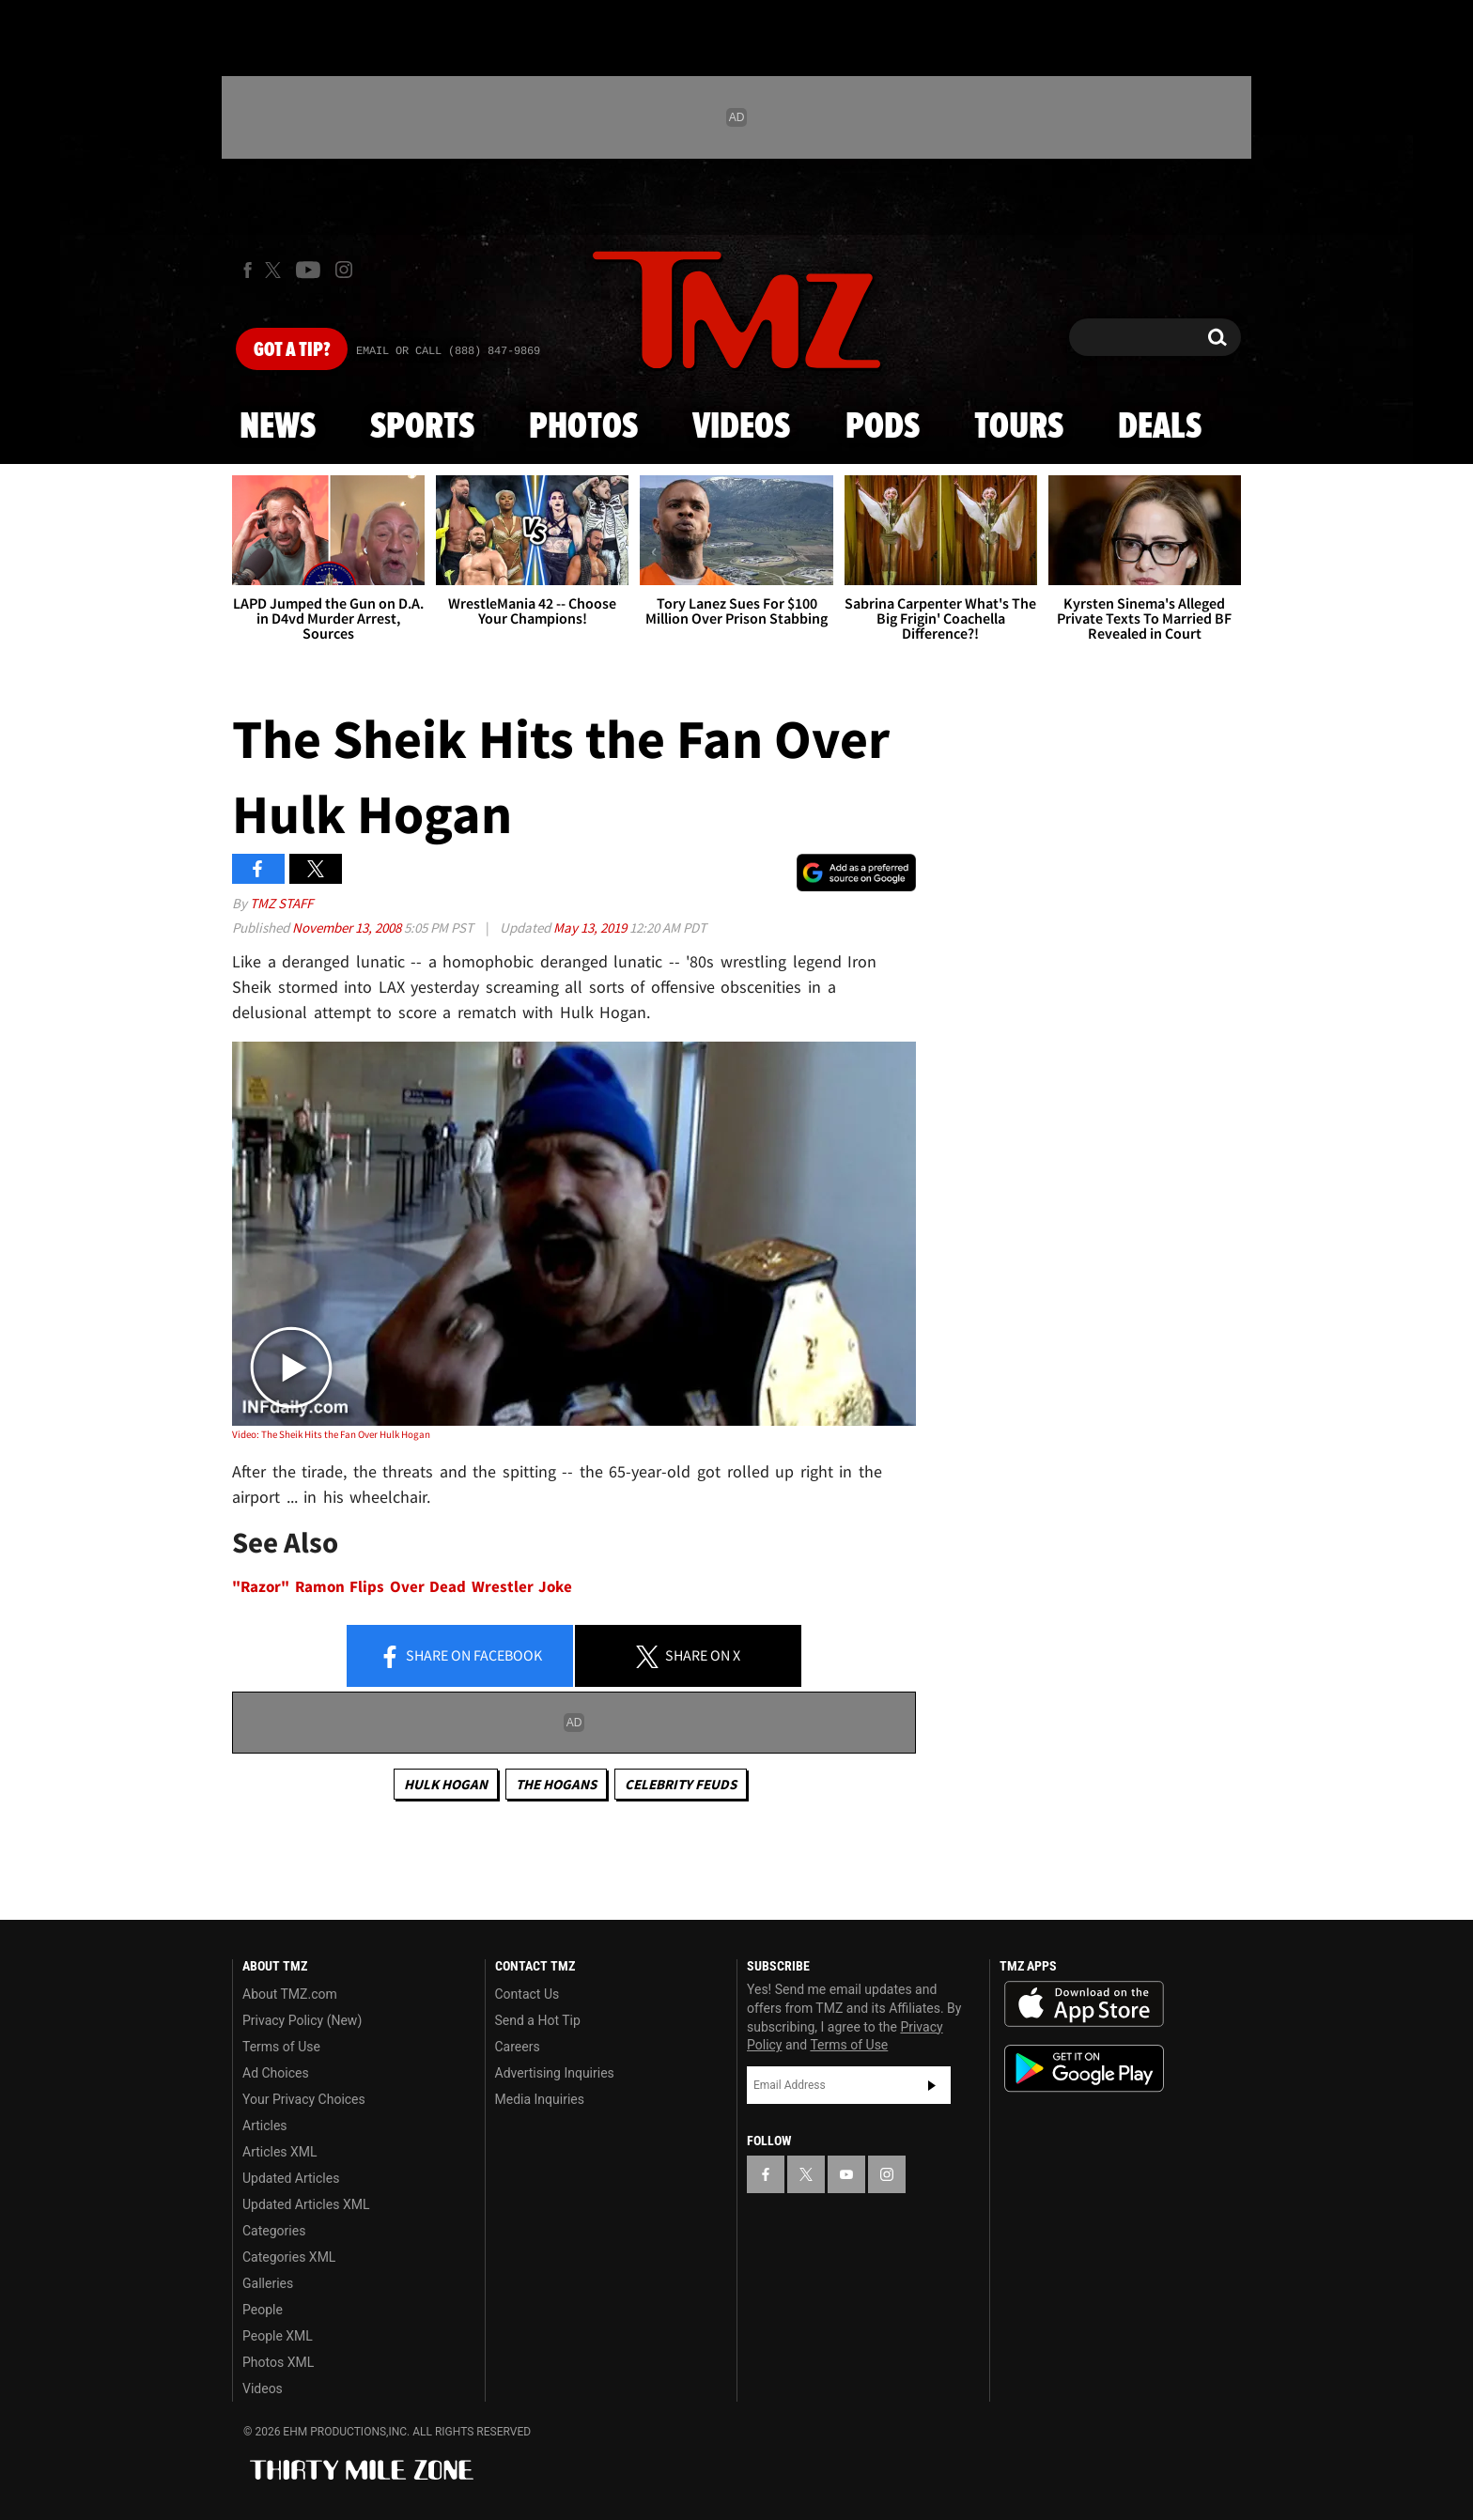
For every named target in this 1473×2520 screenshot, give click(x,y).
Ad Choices (275, 2072)
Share (460, 1657)
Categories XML (288, 2257)
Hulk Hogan (446, 1784)
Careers (517, 2046)
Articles (264, 2125)
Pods (882, 427)
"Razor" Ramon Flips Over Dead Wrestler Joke (402, 1587)
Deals (1160, 427)
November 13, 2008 (348, 927)
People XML (277, 2335)
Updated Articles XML (305, 2204)
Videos (741, 427)
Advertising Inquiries (554, 2072)
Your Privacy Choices (303, 2099)
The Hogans (556, 1784)
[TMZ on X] (275, 270)
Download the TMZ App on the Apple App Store (1084, 2004)
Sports (422, 427)
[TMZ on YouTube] (846, 2174)
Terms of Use (281, 2046)
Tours (1018, 427)
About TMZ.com (289, 1994)
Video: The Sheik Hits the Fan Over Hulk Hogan (331, 1434)
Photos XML (278, 2362)
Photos (583, 427)
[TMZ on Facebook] (247, 270)
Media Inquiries (539, 2099)
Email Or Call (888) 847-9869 (448, 351)
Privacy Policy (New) (302, 2020)
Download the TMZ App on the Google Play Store (1084, 2069)
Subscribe (932, 2085)
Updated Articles (290, 2178)
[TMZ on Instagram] (344, 269)
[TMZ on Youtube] (308, 269)
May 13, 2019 (591, 927)
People (262, 2309)
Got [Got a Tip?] (292, 350)
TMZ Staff (281, 903)
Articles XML (280, 2151)
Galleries (267, 2283)
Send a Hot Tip (538, 2020)
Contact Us (527, 1994)
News (278, 427)
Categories (273, 2230)
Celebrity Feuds (680, 1784)
